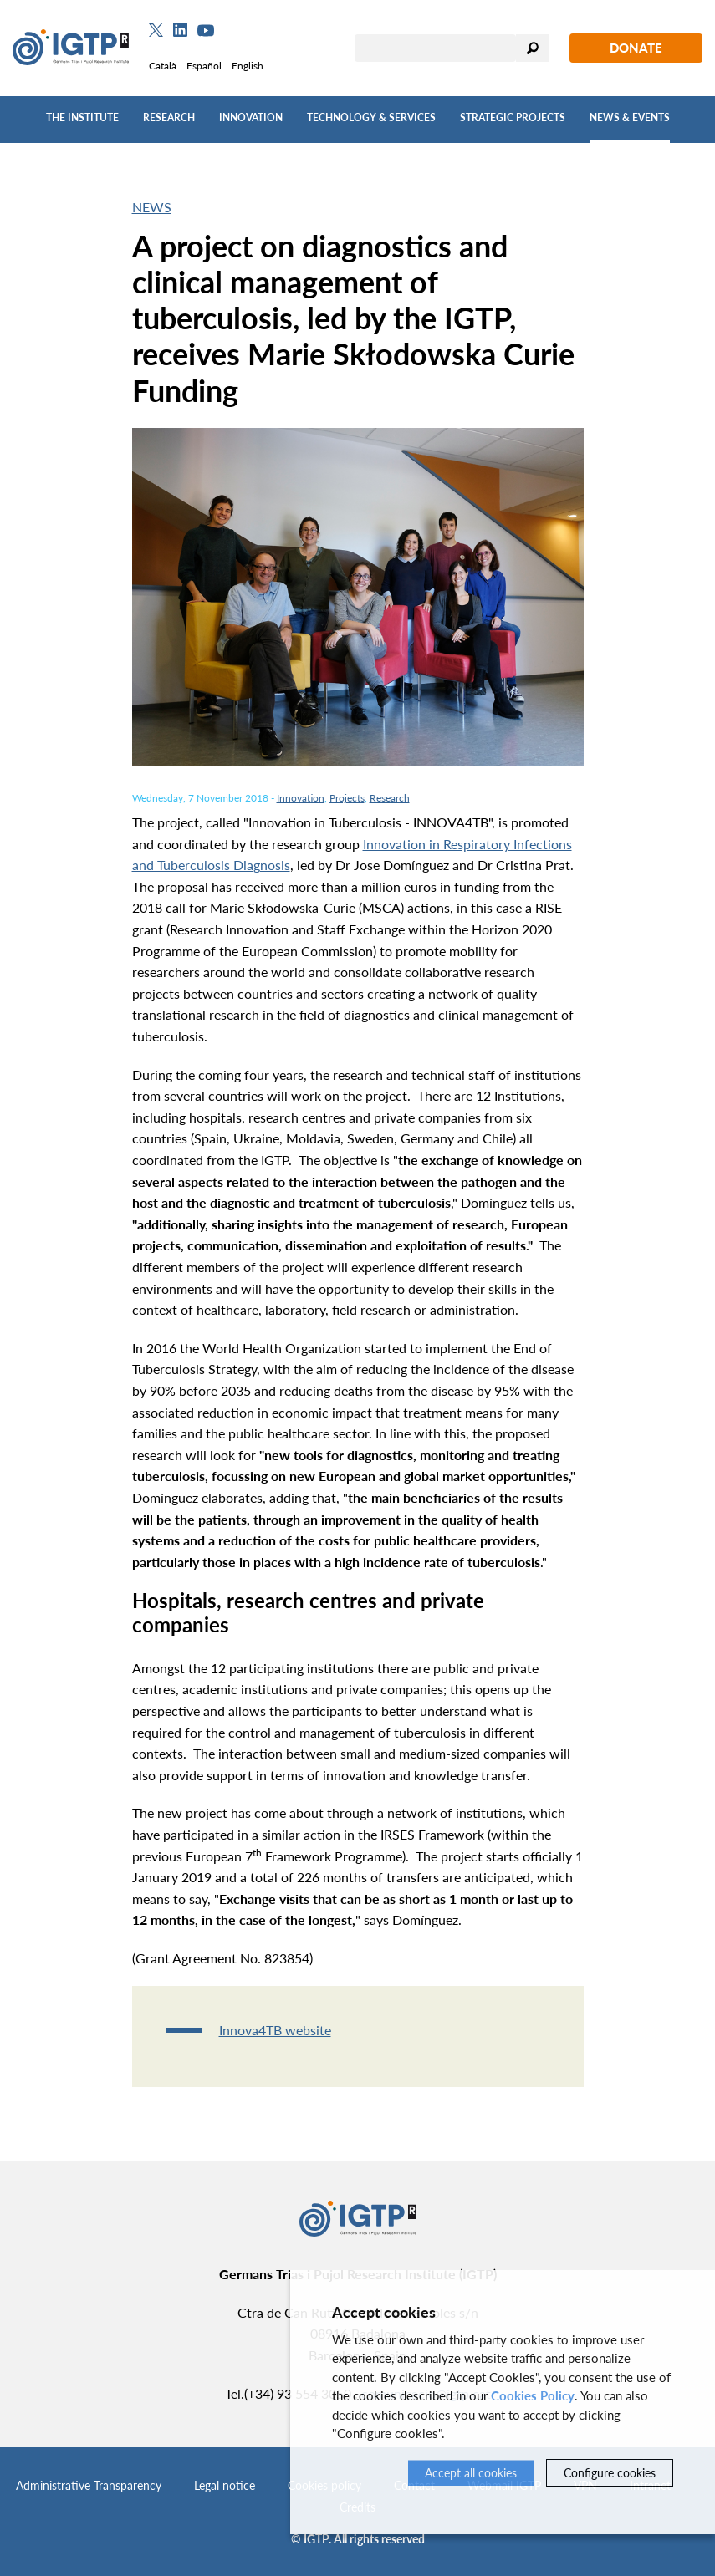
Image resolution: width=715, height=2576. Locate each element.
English (247, 65)
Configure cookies (610, 2473)
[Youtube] (205, 30)
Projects (347, 798)
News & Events (630, 117)
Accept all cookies (471, 2473)
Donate (636, 47)
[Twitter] (156, 30)
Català (162, 65)
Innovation (251, 117)
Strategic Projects (512, 117)
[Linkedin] (180, 30)
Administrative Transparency (88, 2485)
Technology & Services (371, 117)
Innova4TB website (275, 2030)
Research (169, 117)
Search (532, 48)
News (151, 207)
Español (204, 65)
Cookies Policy (533, 2395)
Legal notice (224, 2485)
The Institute (82, 117)
